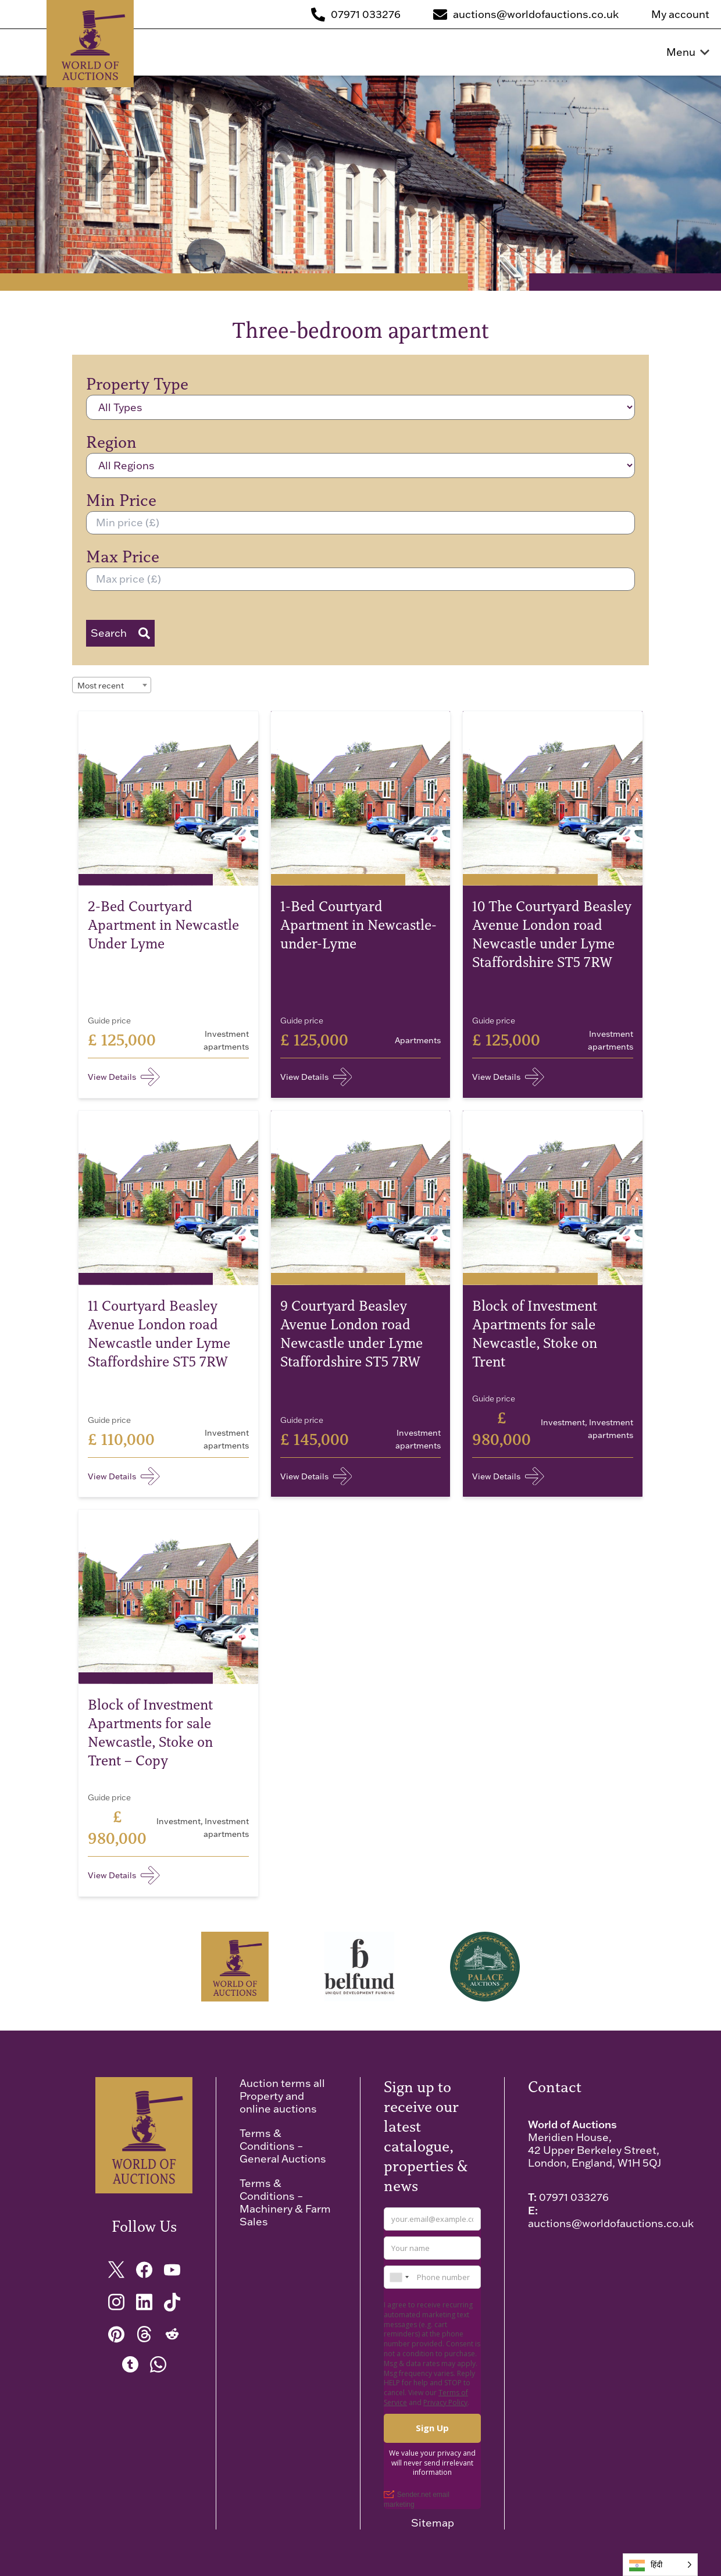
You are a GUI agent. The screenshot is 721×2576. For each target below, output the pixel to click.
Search (120, 633)
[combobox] (111, 685)
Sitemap (432, 2523)
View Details (124, 1077)
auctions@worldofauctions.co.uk (611, 2223)
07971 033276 (574, 2197)
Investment (563, 1422)
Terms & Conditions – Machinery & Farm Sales (285, 2202)
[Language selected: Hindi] (660, 2564)
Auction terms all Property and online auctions (282, 2096)
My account (680, 14)
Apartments (418, 1040)
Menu (687, 52)
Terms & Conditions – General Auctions (283, 2146)
